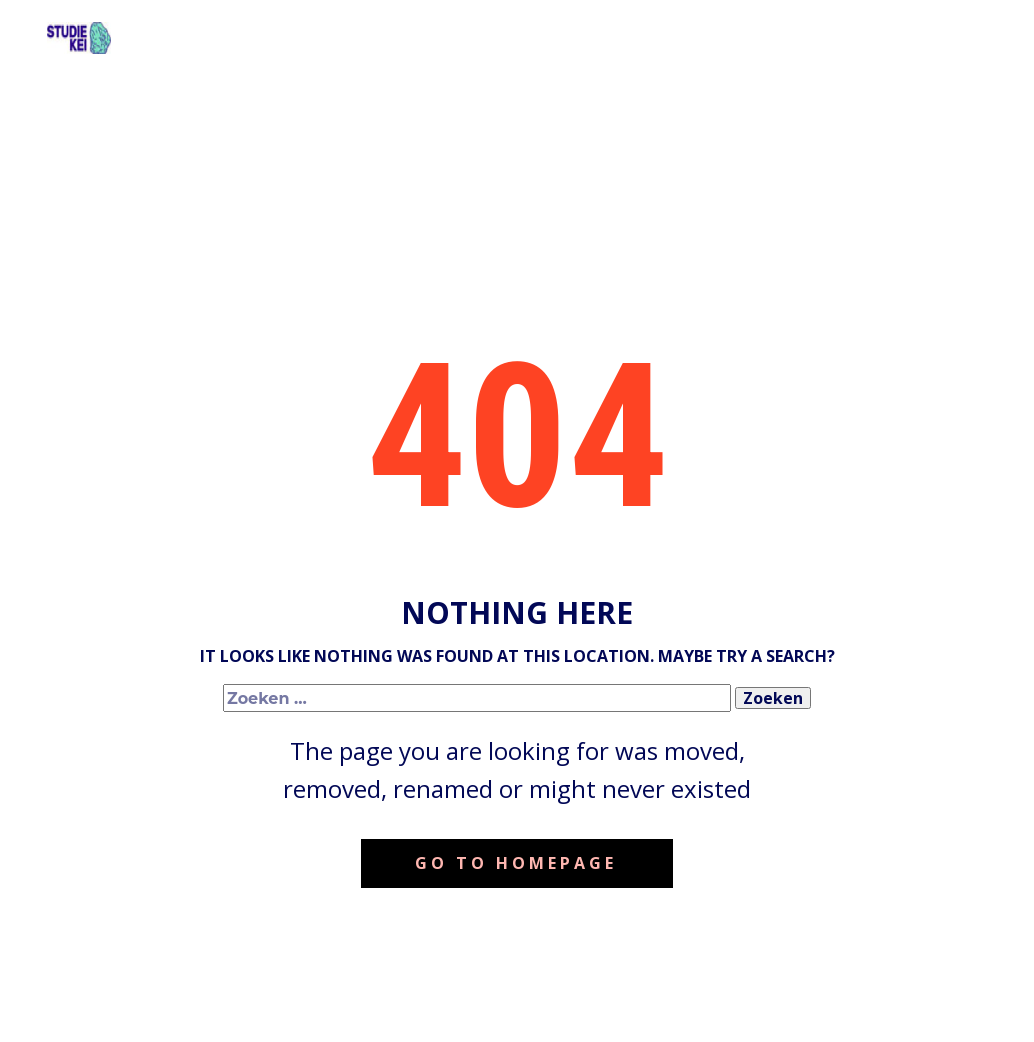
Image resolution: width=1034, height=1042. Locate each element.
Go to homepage (516, 863)
